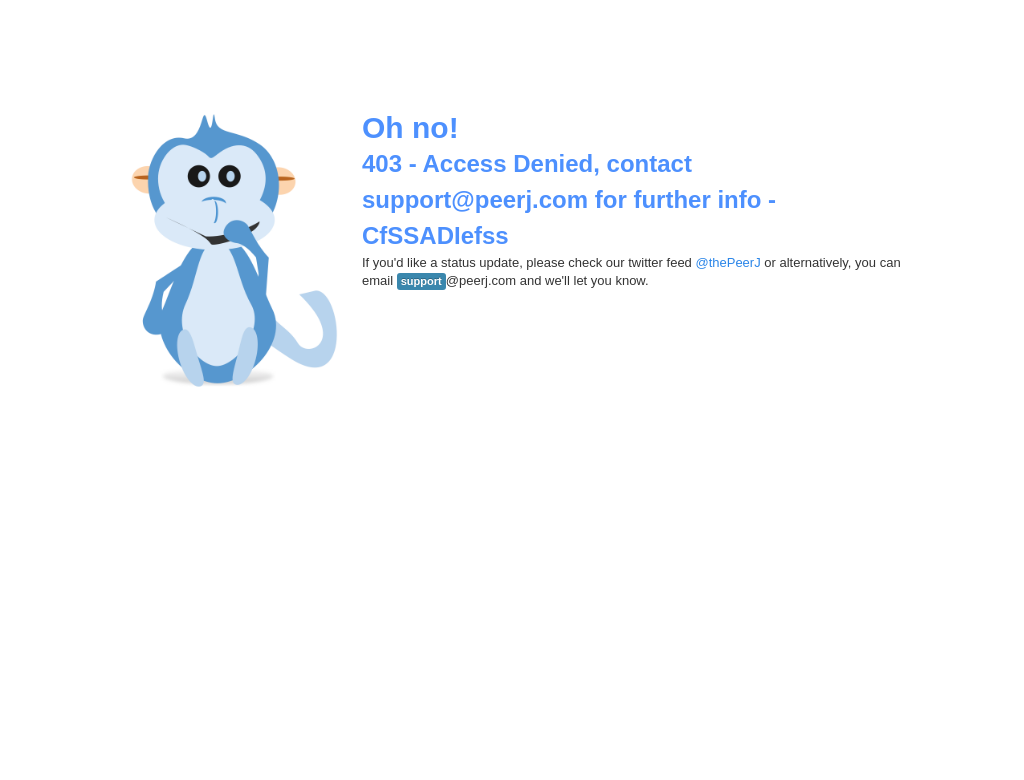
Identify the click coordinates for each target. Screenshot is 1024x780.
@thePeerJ (727, 262)
